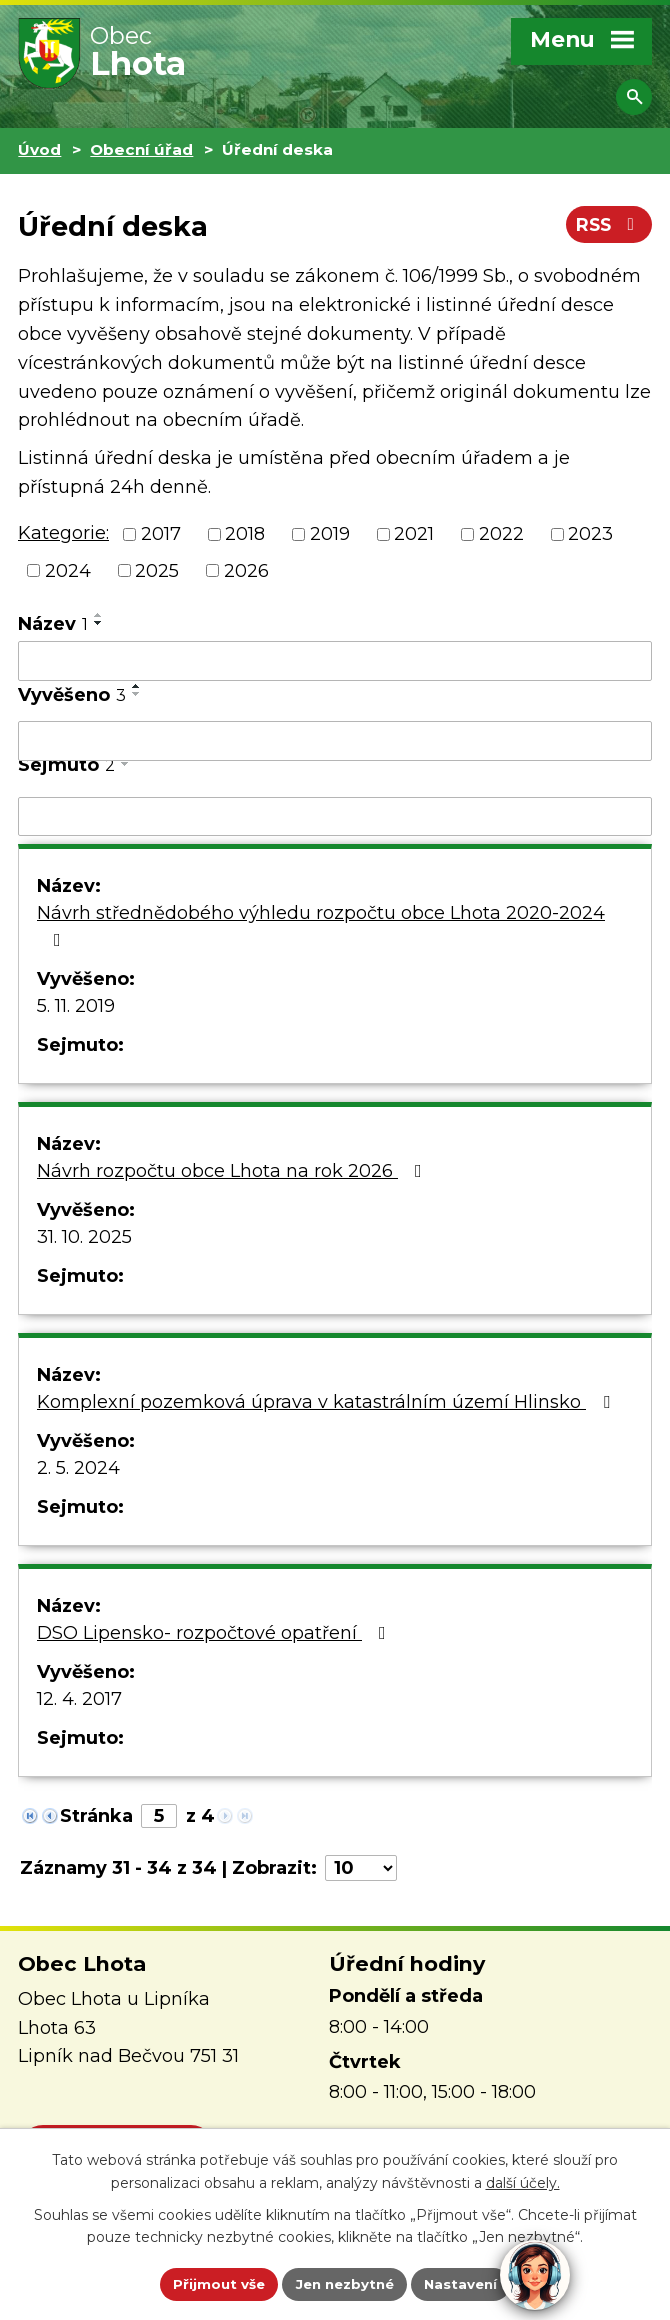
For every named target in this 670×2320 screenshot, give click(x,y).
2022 (501, 534)
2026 (246, 570)
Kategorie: (63, 533)
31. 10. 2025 (84, 1237)
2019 (330, 534)
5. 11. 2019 (76, 1006)
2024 (68, 570)
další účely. (523, 2181)
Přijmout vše (213, 2283)
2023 (590, 534)
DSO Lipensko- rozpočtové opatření (215, 1633)
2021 (414, 534)
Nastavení (467, 2283)
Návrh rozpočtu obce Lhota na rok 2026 (233, 1171)
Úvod (39, 149)
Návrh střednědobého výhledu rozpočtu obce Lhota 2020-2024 (321, 925)
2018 (245, 534)
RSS (607, 228)
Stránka (96, 1816)
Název (53, 624)
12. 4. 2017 (79, 1699)
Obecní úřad (141, 149)
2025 (157, 570)
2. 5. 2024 (78, 1468)
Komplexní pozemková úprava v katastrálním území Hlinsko (327, 1402)
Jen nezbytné (344, 2283)
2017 (161, 534)
